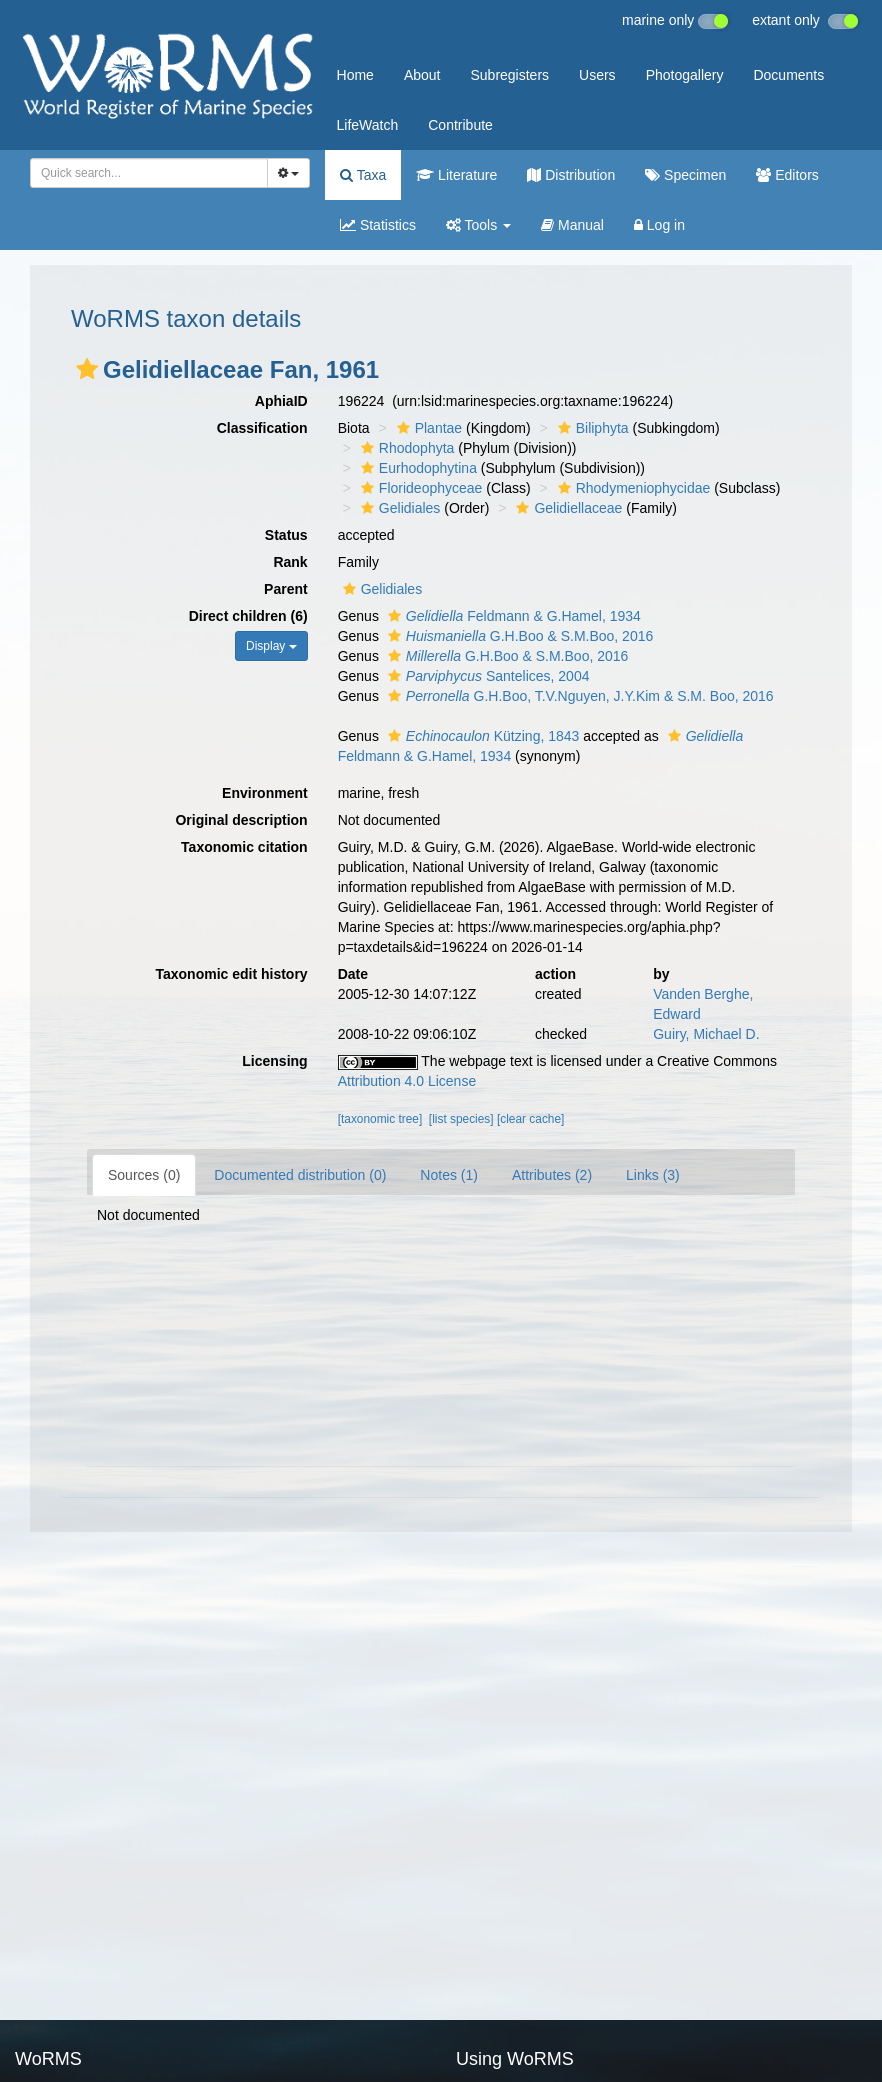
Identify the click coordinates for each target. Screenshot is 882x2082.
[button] (87, 369)
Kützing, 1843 (481, 736)
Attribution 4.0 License (407, 1081)
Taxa (363, 175)
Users (597, 75)
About (422, 75)
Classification (262, 428)
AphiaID (281, 401)
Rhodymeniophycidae (632, 488)
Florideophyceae (419, 488)
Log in (659, 225)
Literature (456, 175)
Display (271, 646)
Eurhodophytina (416, 468)
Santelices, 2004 (486, 676)
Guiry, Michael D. (706, 1034)
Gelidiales (398, 508)
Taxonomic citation (244, 847)
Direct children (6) (248, 616)
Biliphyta (591, 428)
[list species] (461, 1119)
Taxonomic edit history (231, 974)
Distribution (571, 175)
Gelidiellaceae (566, 508)
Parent (286, 589)
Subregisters (509, 75)
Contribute (460, 125)
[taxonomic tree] (380, 1119)
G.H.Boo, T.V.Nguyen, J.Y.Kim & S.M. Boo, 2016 (578, 696)
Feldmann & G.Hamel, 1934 (512, 616)
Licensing (274, 1061)
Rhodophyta (405, 448)
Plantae (427, 428)
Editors (787, 175)
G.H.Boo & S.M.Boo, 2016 (518, 636)
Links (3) (653, 1175)
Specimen (685, 175)
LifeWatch (368, 125)
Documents (788, 75)
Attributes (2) (552, 1175)
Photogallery (685, 75)
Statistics (378, 225)
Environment (265, 793)
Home (355, 75)
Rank (290, 562)
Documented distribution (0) (300, 1175)
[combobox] (149, 173)
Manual (572, 225)
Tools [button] (478, 225)
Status (286, 535)
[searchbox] (145, 173)
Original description (241, 820)
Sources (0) (144, 1175)
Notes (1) (449, 1175)
